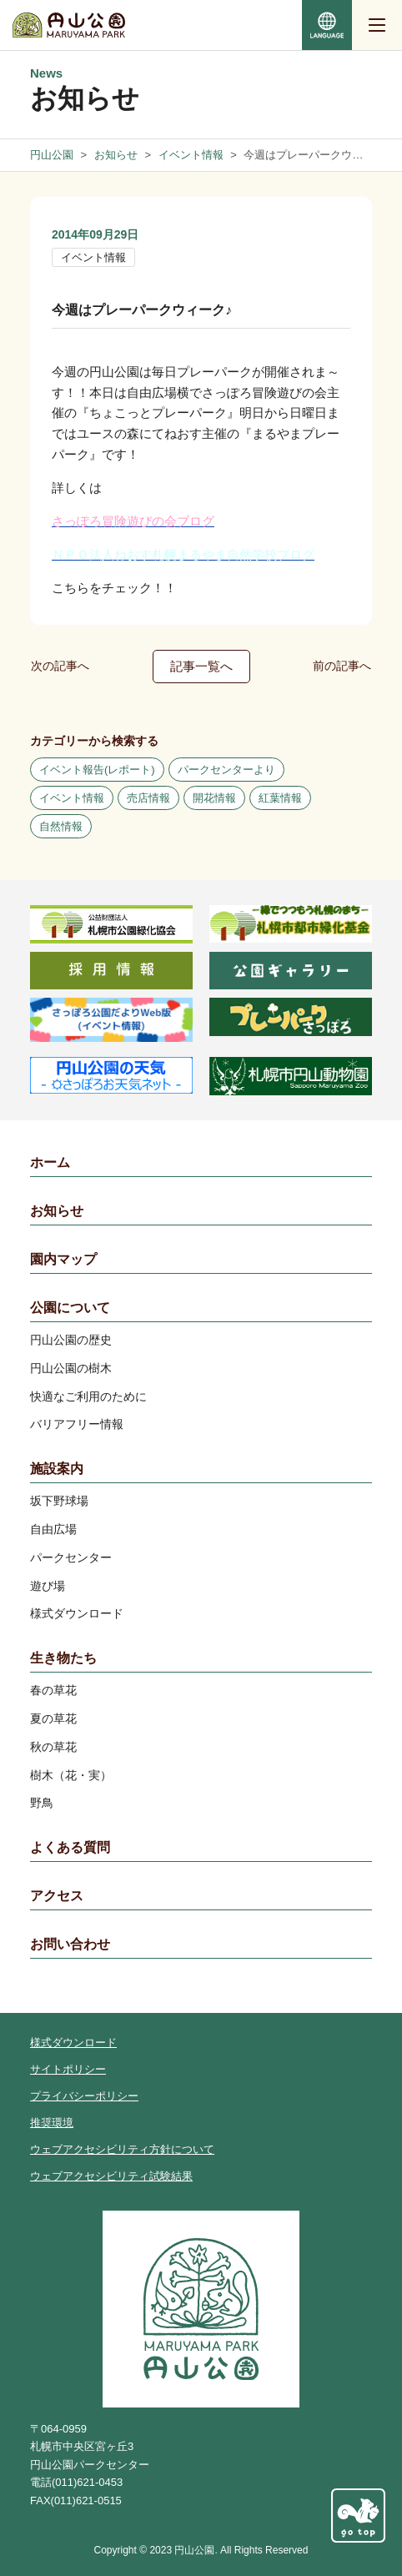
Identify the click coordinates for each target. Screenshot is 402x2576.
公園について (70, 1308)
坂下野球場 (59, 1500)
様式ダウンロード (76, 1613)
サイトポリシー (68, 2069)
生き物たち (63, 1658)
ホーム (50, 1162)
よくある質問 (70, 1847)
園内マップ (63, 1259)
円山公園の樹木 (71, 1368)
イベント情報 (93, 257)
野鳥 (41, 1802)
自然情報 (61, 826)
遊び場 (47, 1585)
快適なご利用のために (88, 1396)
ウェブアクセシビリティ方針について (122, 2149)
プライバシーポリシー (84, 2096)
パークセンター (71, 1557)
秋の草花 (53, 1746)
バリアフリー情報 (76, 1424)
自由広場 (53, 1529)
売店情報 (148, 798)
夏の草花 (53, 1718)
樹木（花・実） (71, 1775)
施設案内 (56, 1469)
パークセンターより (226, 769)
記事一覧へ (201, 666)
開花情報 (214, 798)
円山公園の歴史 (71, 1339)
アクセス (56, 1896)
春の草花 (53, 1690)
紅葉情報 (280, 798)
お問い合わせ (70, 1944)
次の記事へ (60, 665)
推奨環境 (51, 2122)
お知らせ (56, 1211)
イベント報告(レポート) (97, 769)
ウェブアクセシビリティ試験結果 (111, 2176)
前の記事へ (342, 665)
